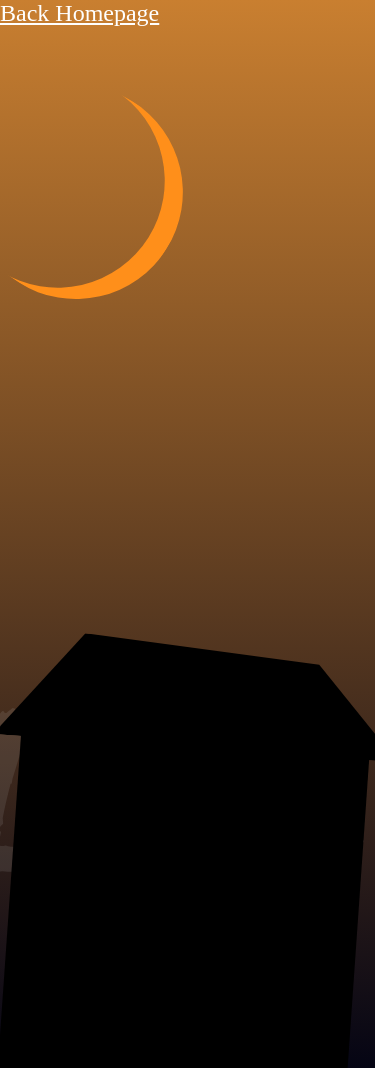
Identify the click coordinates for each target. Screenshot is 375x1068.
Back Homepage (79, 13)
